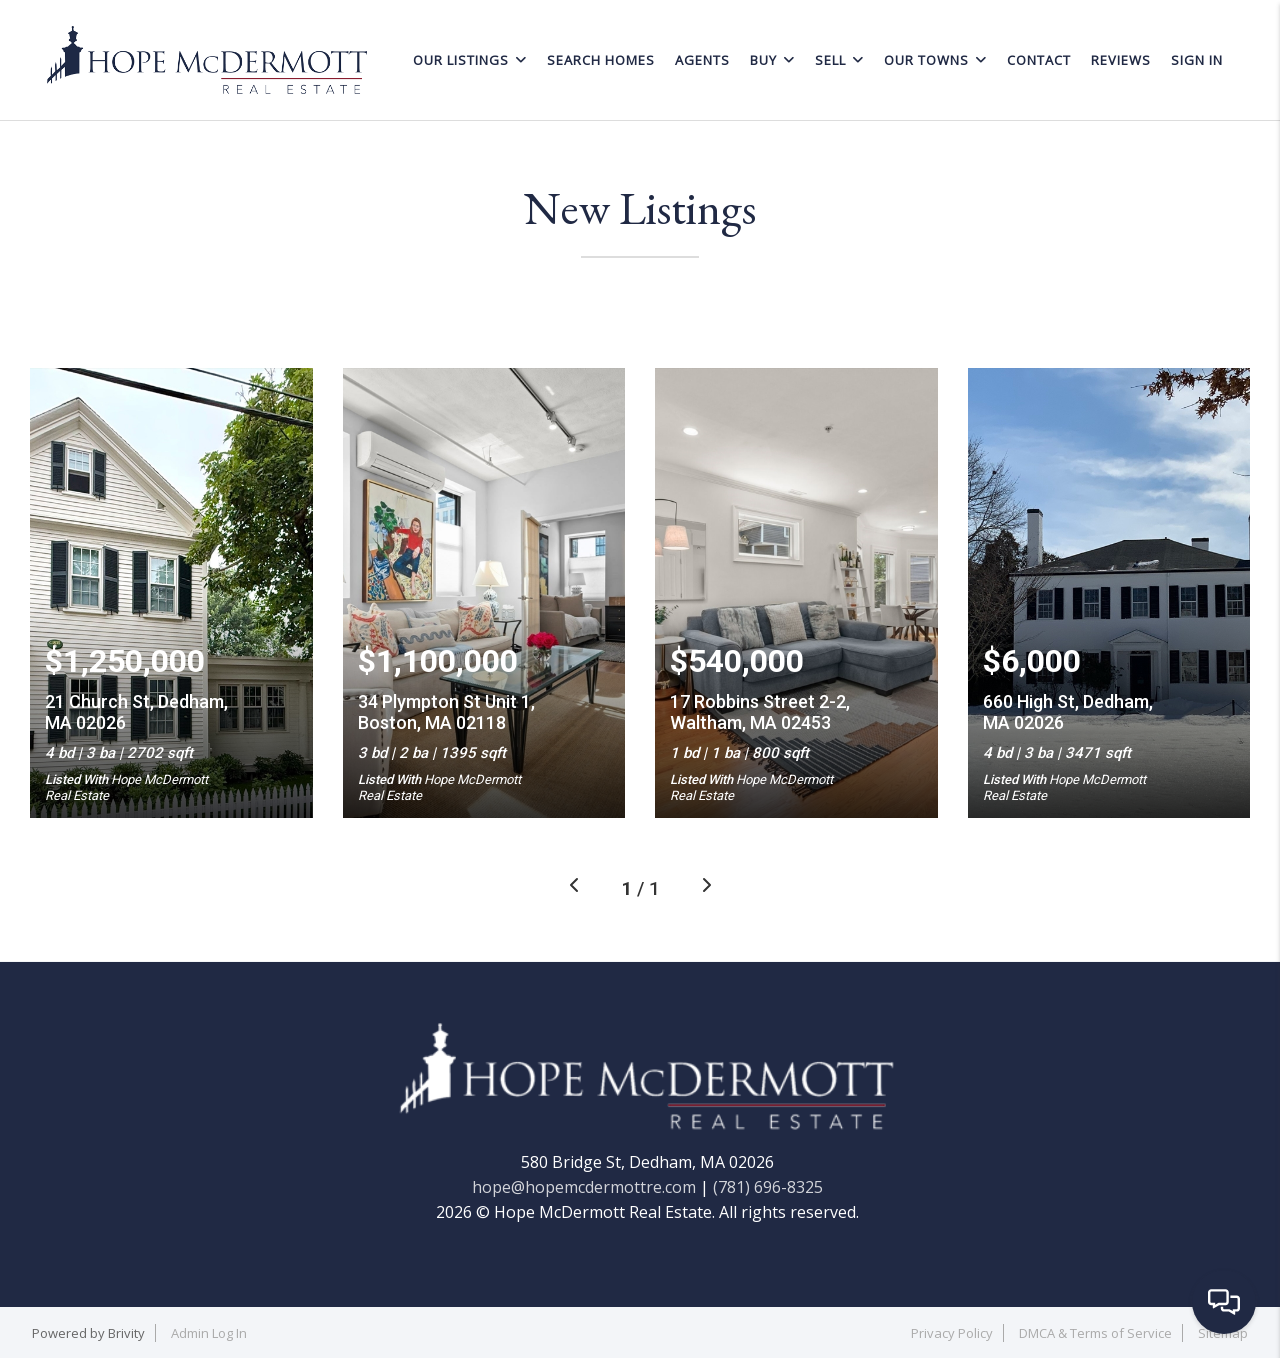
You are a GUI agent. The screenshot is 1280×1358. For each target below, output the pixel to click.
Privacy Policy (952, 1333)
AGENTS (702, 60)
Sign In (1197, 60)
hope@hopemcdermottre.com (584, 1187)
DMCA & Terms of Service (1095, 1333)
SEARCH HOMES (601, 60)
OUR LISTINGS (470, 60)
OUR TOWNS (935, 60)
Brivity (126, 1333)
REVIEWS (1121, 60)
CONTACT (1039, 60)
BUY (772, 60)
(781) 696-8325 (768, 1187)
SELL (839, 60)
